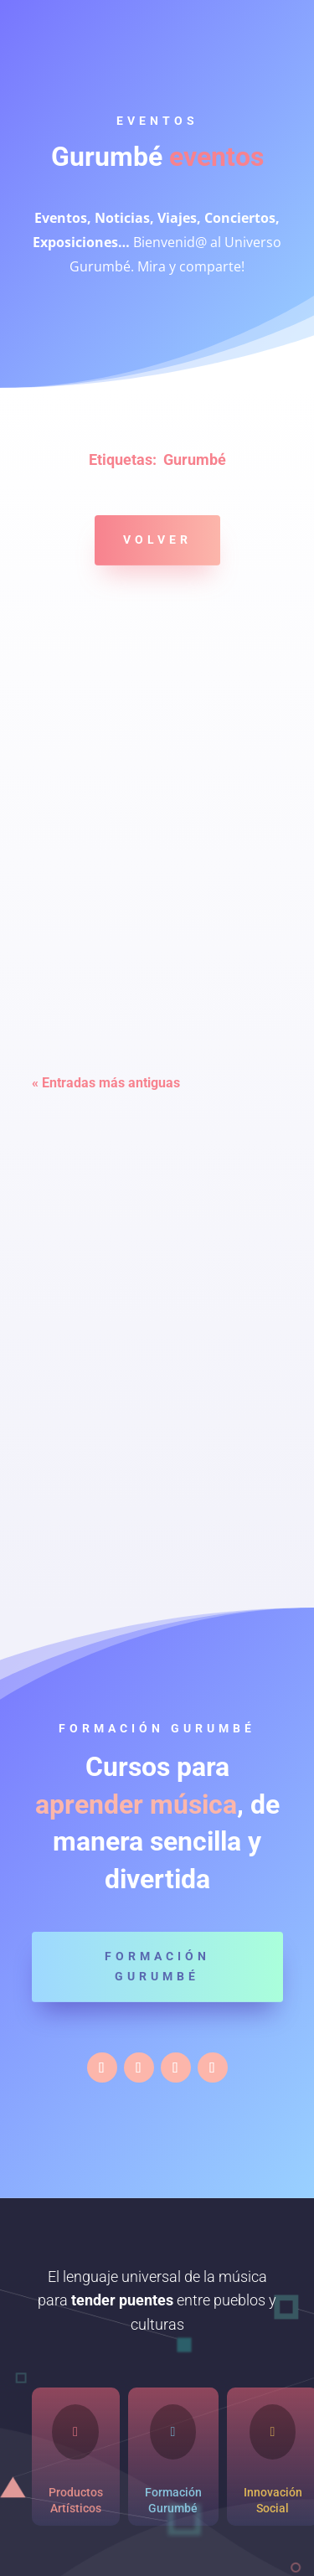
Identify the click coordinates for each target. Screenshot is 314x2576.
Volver (157, 539)
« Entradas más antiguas (106, 1083)
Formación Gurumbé (157, 1966)
